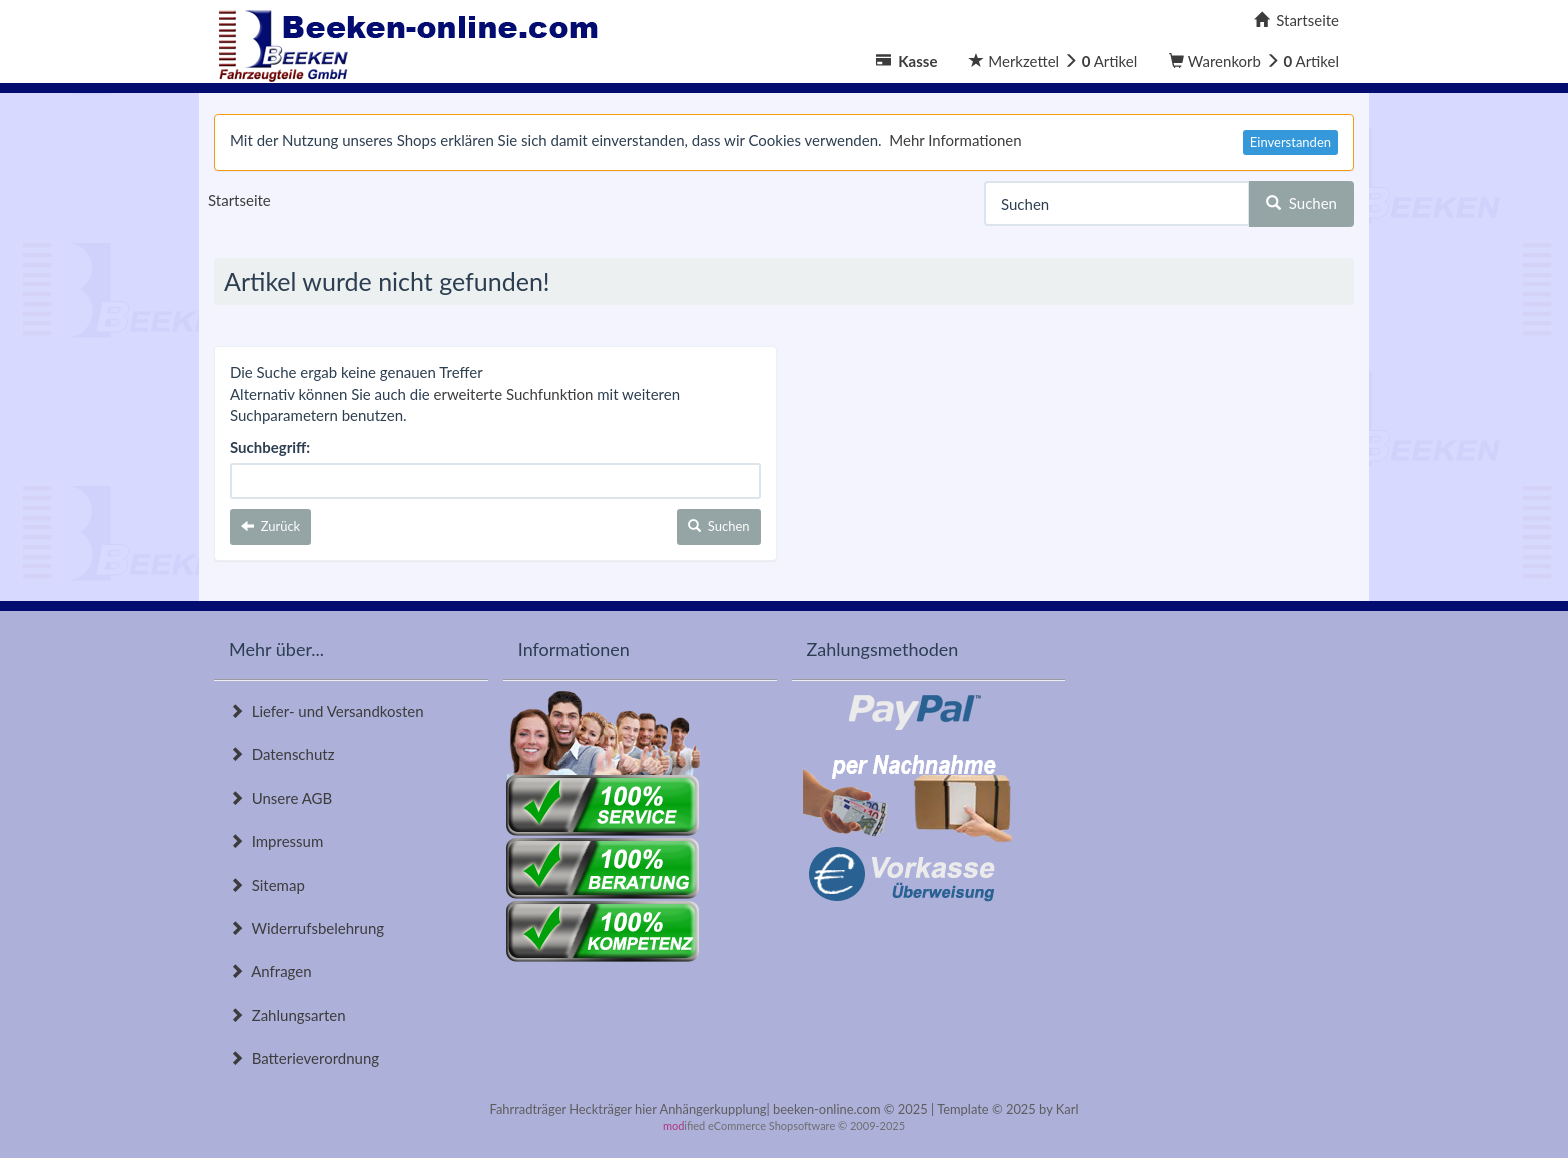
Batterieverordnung (304, 1058)
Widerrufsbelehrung (306, 928)
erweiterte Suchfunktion (514, 394)
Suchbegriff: (270, 447)
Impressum (276, 841)
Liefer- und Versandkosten (326, 711)
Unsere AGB (280, 798)
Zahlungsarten (287, 1015)
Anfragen (270, 971)
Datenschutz (281, 754)
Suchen (1301, 203)
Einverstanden (1290, 142)
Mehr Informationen (955, 140)
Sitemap (267, 885)
